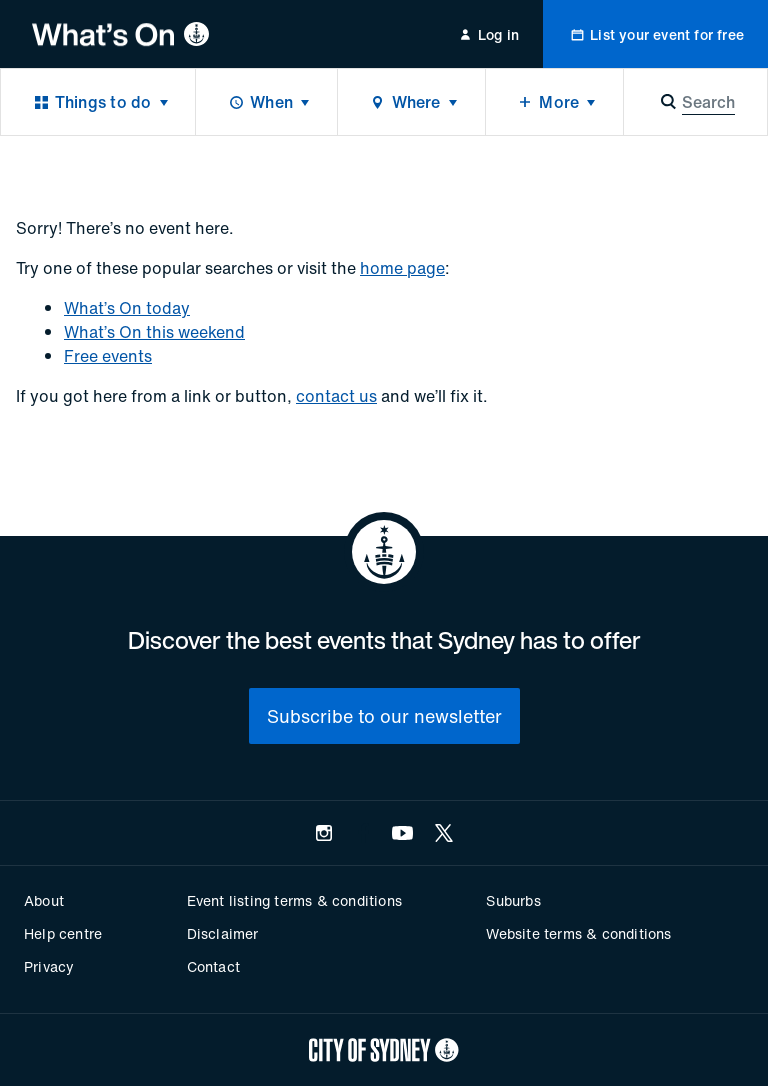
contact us (336, 396)
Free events (108, 356)
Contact (213, 966)
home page (402, 268)
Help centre (63, 933)
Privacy (49, 966)
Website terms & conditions (578, 933)
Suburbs (513, 900)
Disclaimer (223, 933)
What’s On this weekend (154, 332)
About (44, 900)
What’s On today (127, 308)
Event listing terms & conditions (294, 900)
